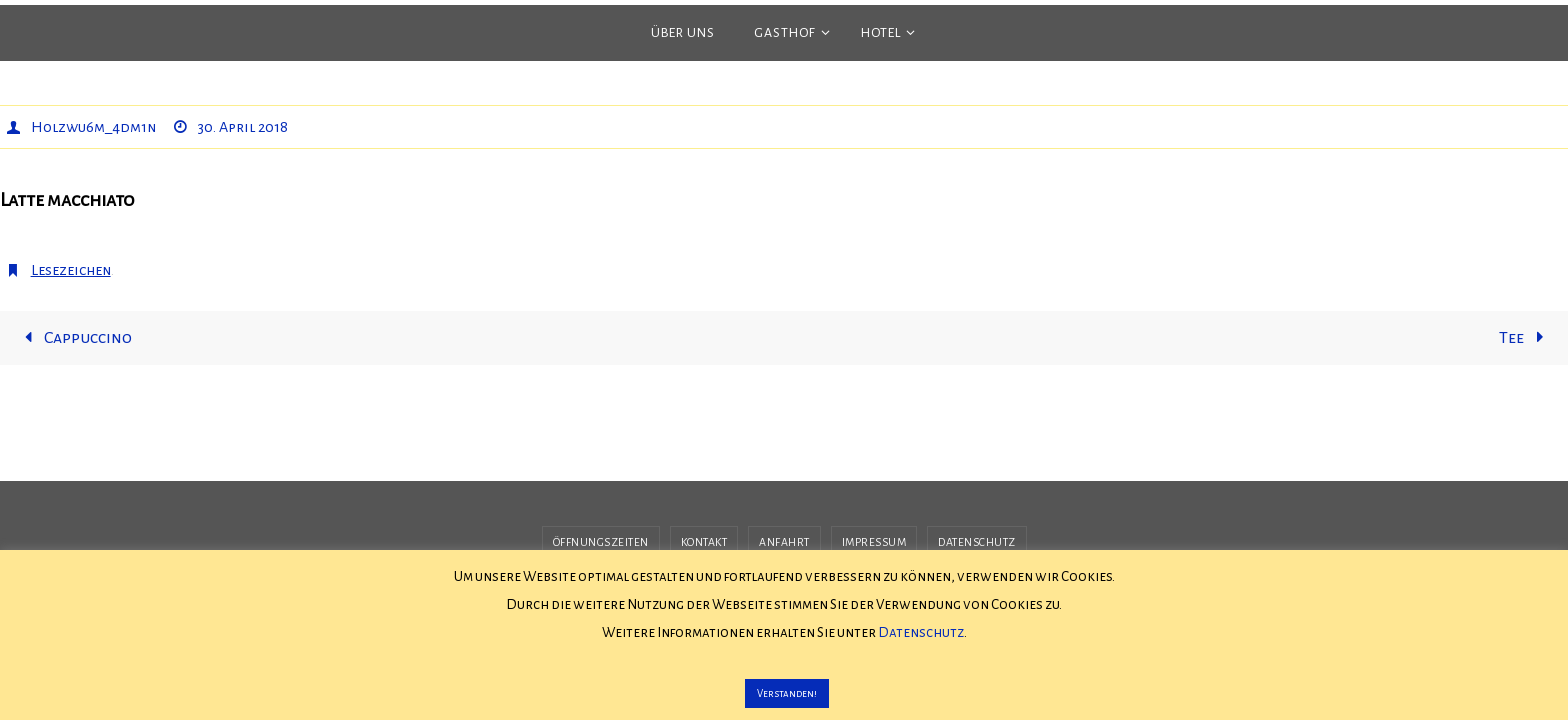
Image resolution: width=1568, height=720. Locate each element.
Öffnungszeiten (601, 542)
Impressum (874, 542)
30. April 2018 (243, 127)
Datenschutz (977, 542)
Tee (1525, 338)
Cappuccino (74, 338)
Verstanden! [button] (787, 693)
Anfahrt (784, 542)
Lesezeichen (71, 270)
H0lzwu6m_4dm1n (93, 127)
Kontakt (704, 542)
